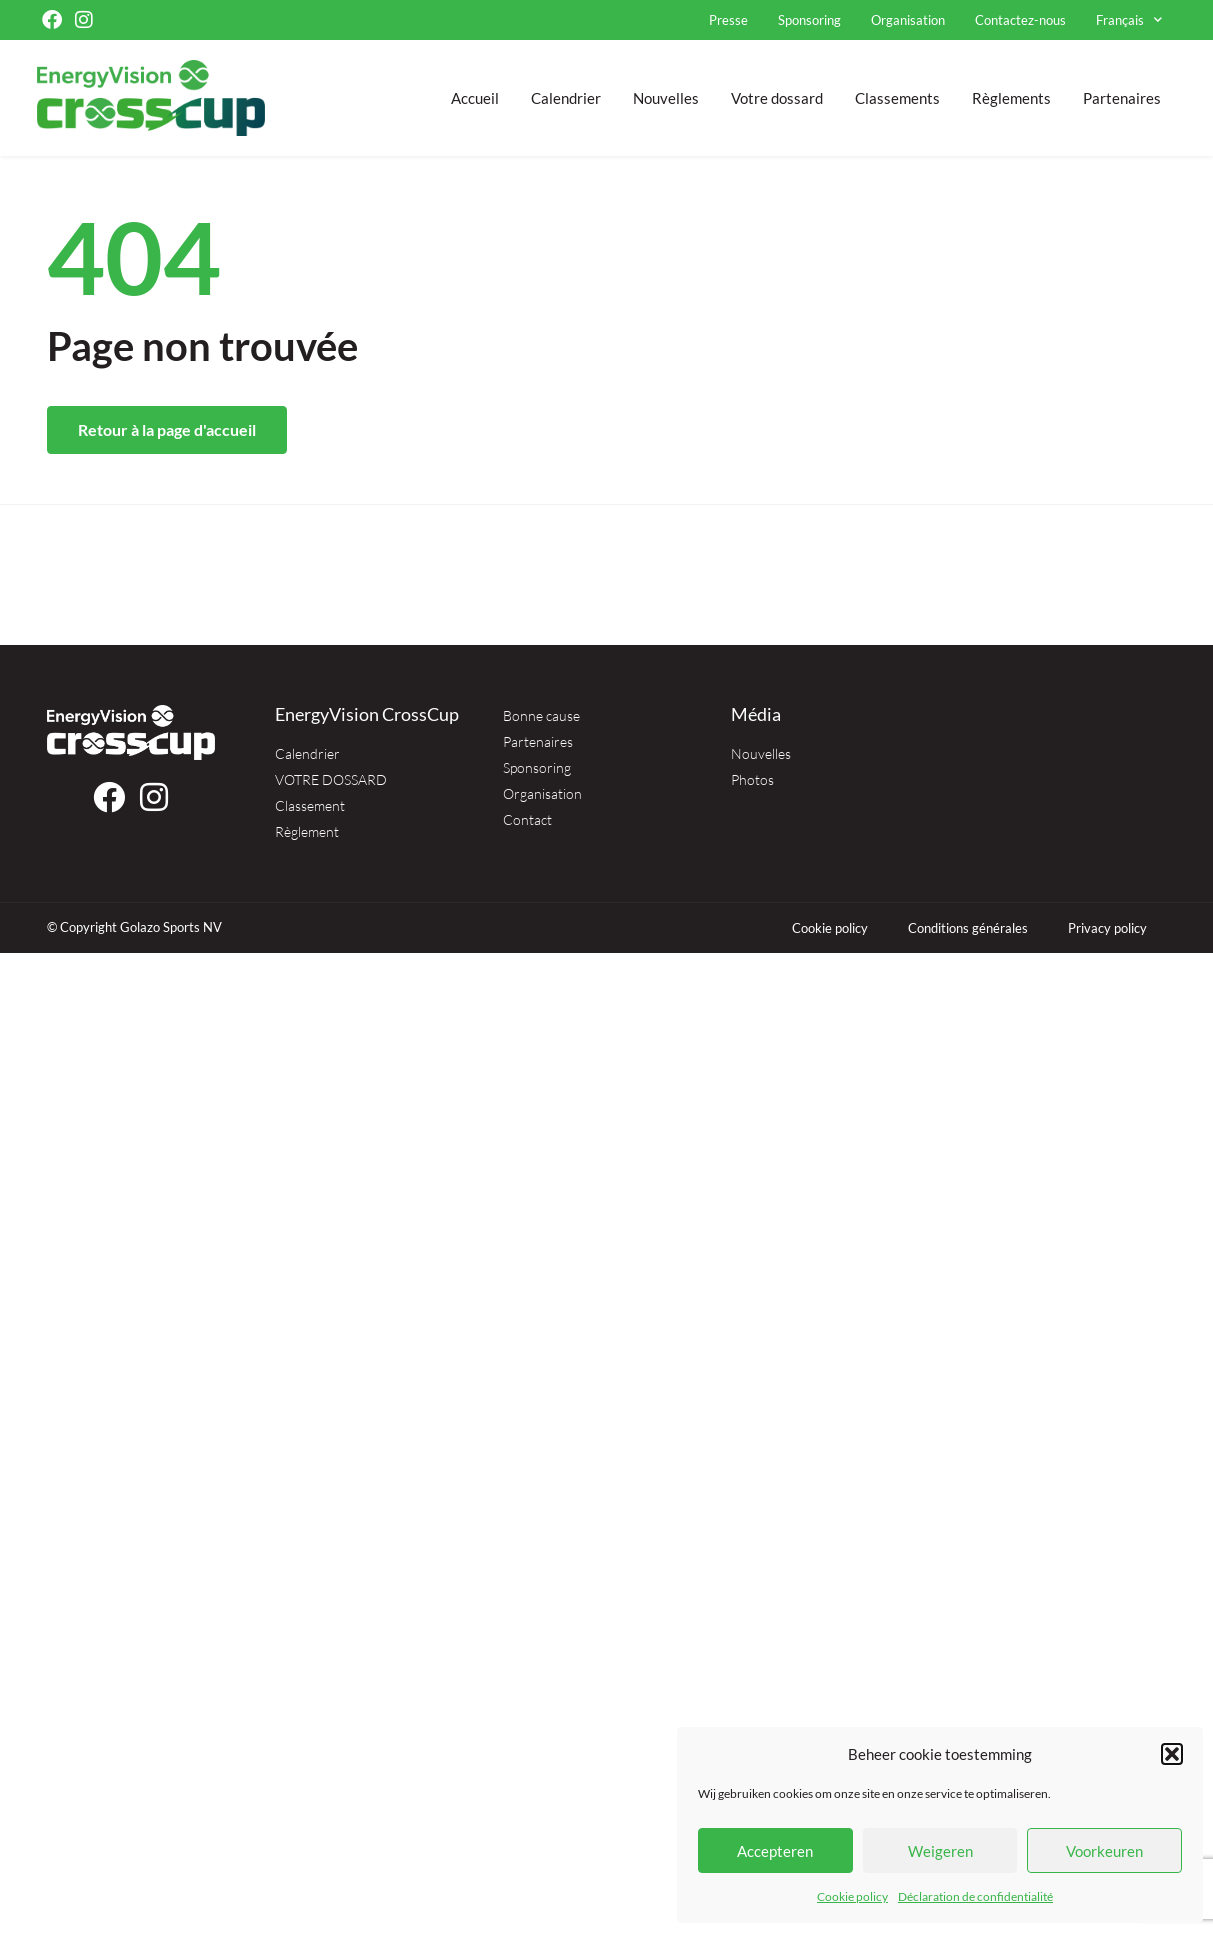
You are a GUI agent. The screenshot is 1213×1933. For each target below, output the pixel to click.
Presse (728, 20)
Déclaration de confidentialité (975, 1896)
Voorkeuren (1104, 1851)
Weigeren (940, 1851)
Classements (897, 98)
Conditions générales (968, 928)
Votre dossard (777, 98)
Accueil (475, 98)
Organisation (908, 20)
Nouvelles (666, 98)
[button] (1172, 1754)
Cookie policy (852, 1896)
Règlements (1011, 98)
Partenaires (1122, 98)
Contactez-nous (1020, 20)
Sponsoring (809, 20)
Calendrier (566, 98)
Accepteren (775, 1851)
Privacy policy (1107, 928)
